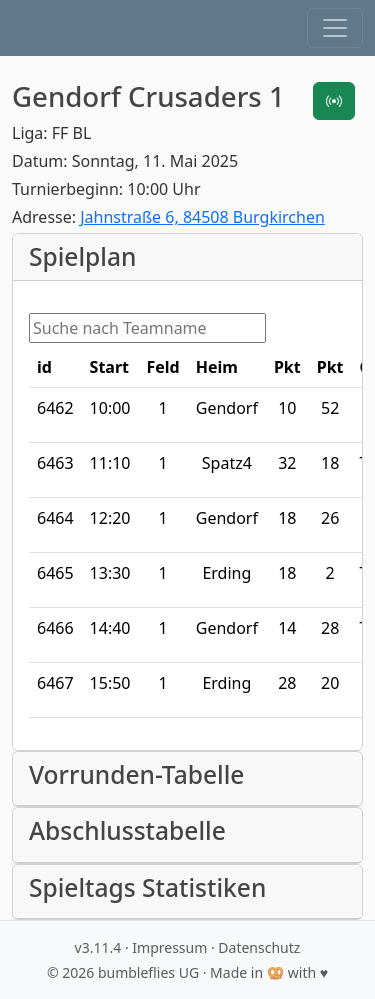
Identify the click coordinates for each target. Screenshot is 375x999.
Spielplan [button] (82, 256)
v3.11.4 (98, 947)
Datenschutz (259, 947)
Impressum (169, 947)
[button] (335, 28)
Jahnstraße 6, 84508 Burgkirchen (202, 217)
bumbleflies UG (148, 972)
